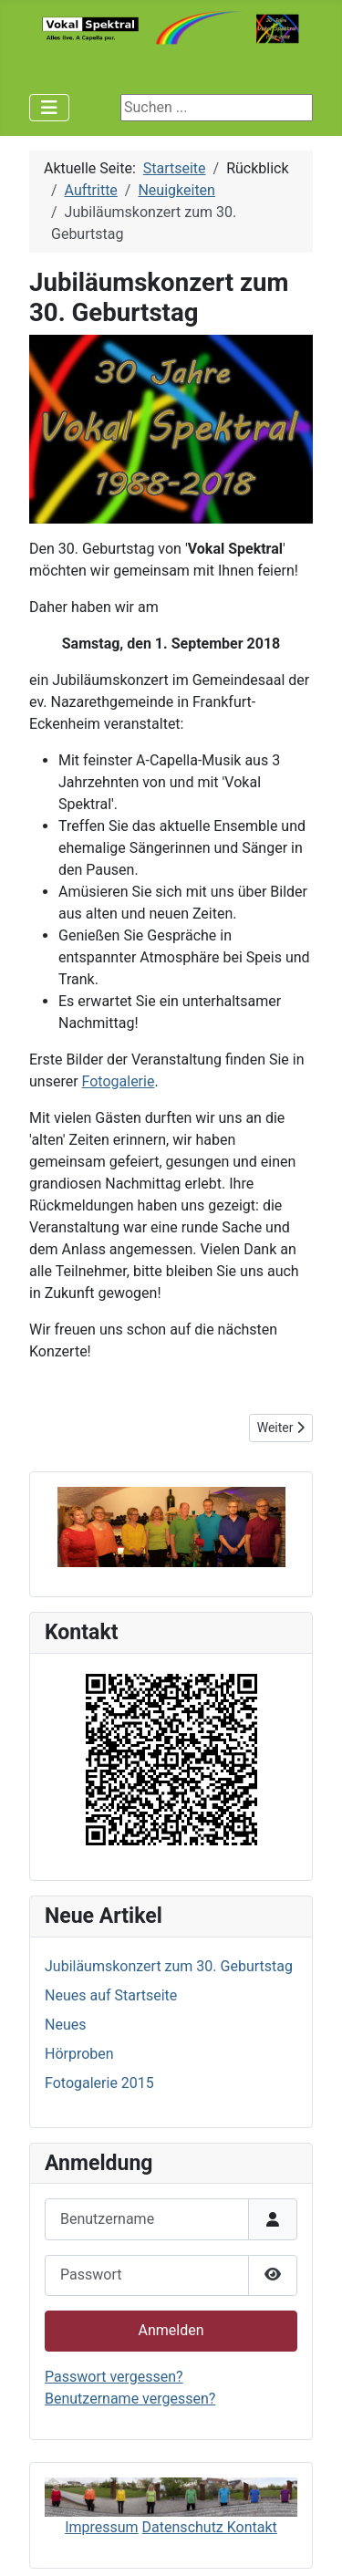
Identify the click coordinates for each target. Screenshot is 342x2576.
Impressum (102, 2527)
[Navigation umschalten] (49, 107)
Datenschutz (184, 2527)
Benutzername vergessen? (130, 2398)
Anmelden (170, 2330)
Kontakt (252, 2527)
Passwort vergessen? (114, 2376)
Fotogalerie (118, 1081)
